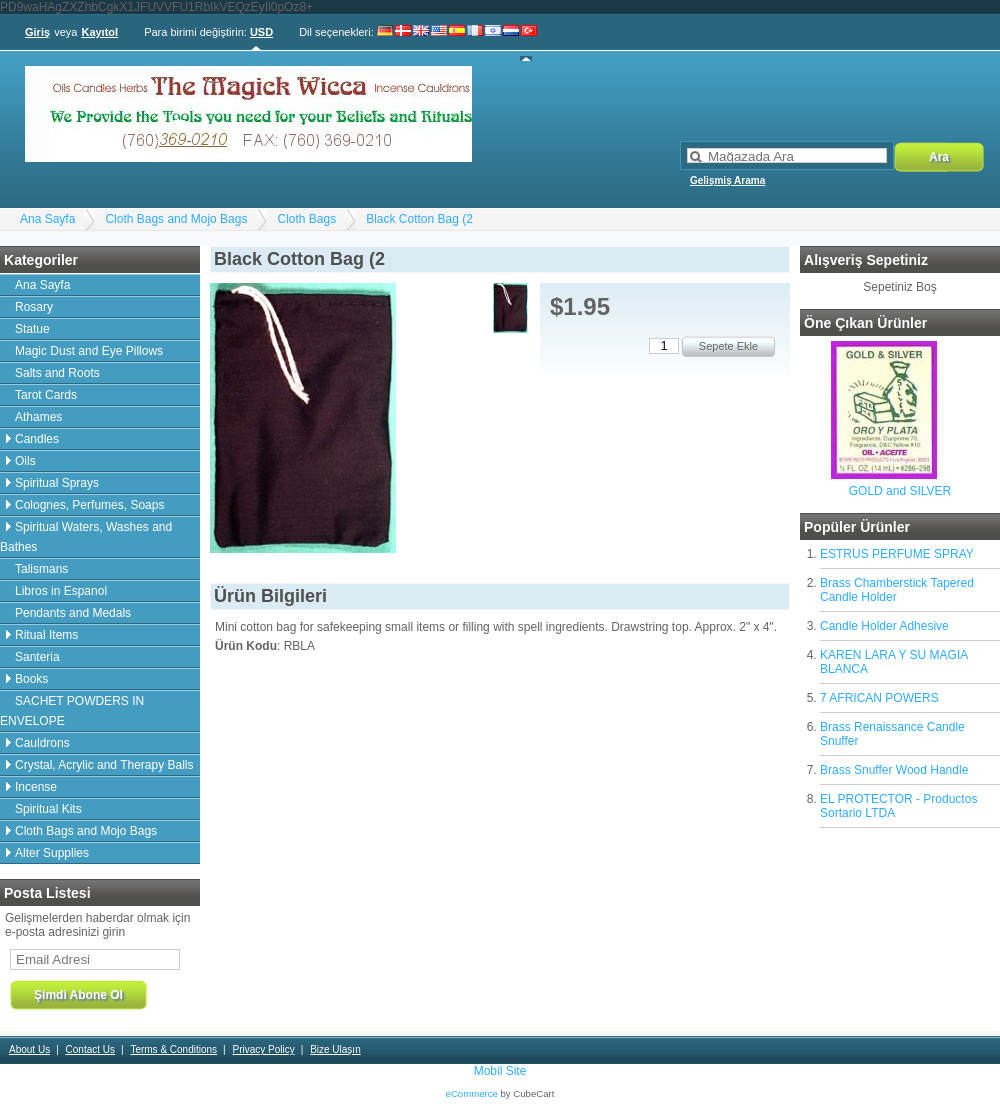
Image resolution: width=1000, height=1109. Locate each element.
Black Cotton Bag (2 (419, 219)
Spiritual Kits (48, 809)
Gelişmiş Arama (727, 180)
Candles (37, 439)
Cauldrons (42, 743)
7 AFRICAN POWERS (879, 698)
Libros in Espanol (61, 591)
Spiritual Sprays (57, 483)
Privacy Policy (263, 1049)
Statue (32, 329)
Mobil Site (500, 1071)
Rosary (34, 307)
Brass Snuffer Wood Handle (894, 770)
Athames (38, 417)
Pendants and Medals (73, 613)
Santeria (37, 657)
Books (31, 679)
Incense (36, 787)
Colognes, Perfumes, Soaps (89, 505)
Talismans (41, 569)
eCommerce (472, 1093)
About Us (29, 1049)
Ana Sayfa (47, 219)
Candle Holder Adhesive (884, 626)
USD (261, 32)
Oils (25, 461)
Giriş (37, 32)
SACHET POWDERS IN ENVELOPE (72, 711)
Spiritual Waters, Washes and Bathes (86, 537)
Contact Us (90, 1049)
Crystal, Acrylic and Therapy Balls (104, 765)
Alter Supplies (52, 853)
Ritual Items (46, 635)
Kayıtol (99, 32)
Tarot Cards (46, 395)
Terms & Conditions (173, 1049)
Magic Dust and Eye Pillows (89, 351)
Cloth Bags (306, 219)
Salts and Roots (57, 373)
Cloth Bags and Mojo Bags (176, 219)
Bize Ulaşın (335, 1049)
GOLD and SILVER (900, 491)
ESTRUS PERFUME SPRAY (897, 554)
